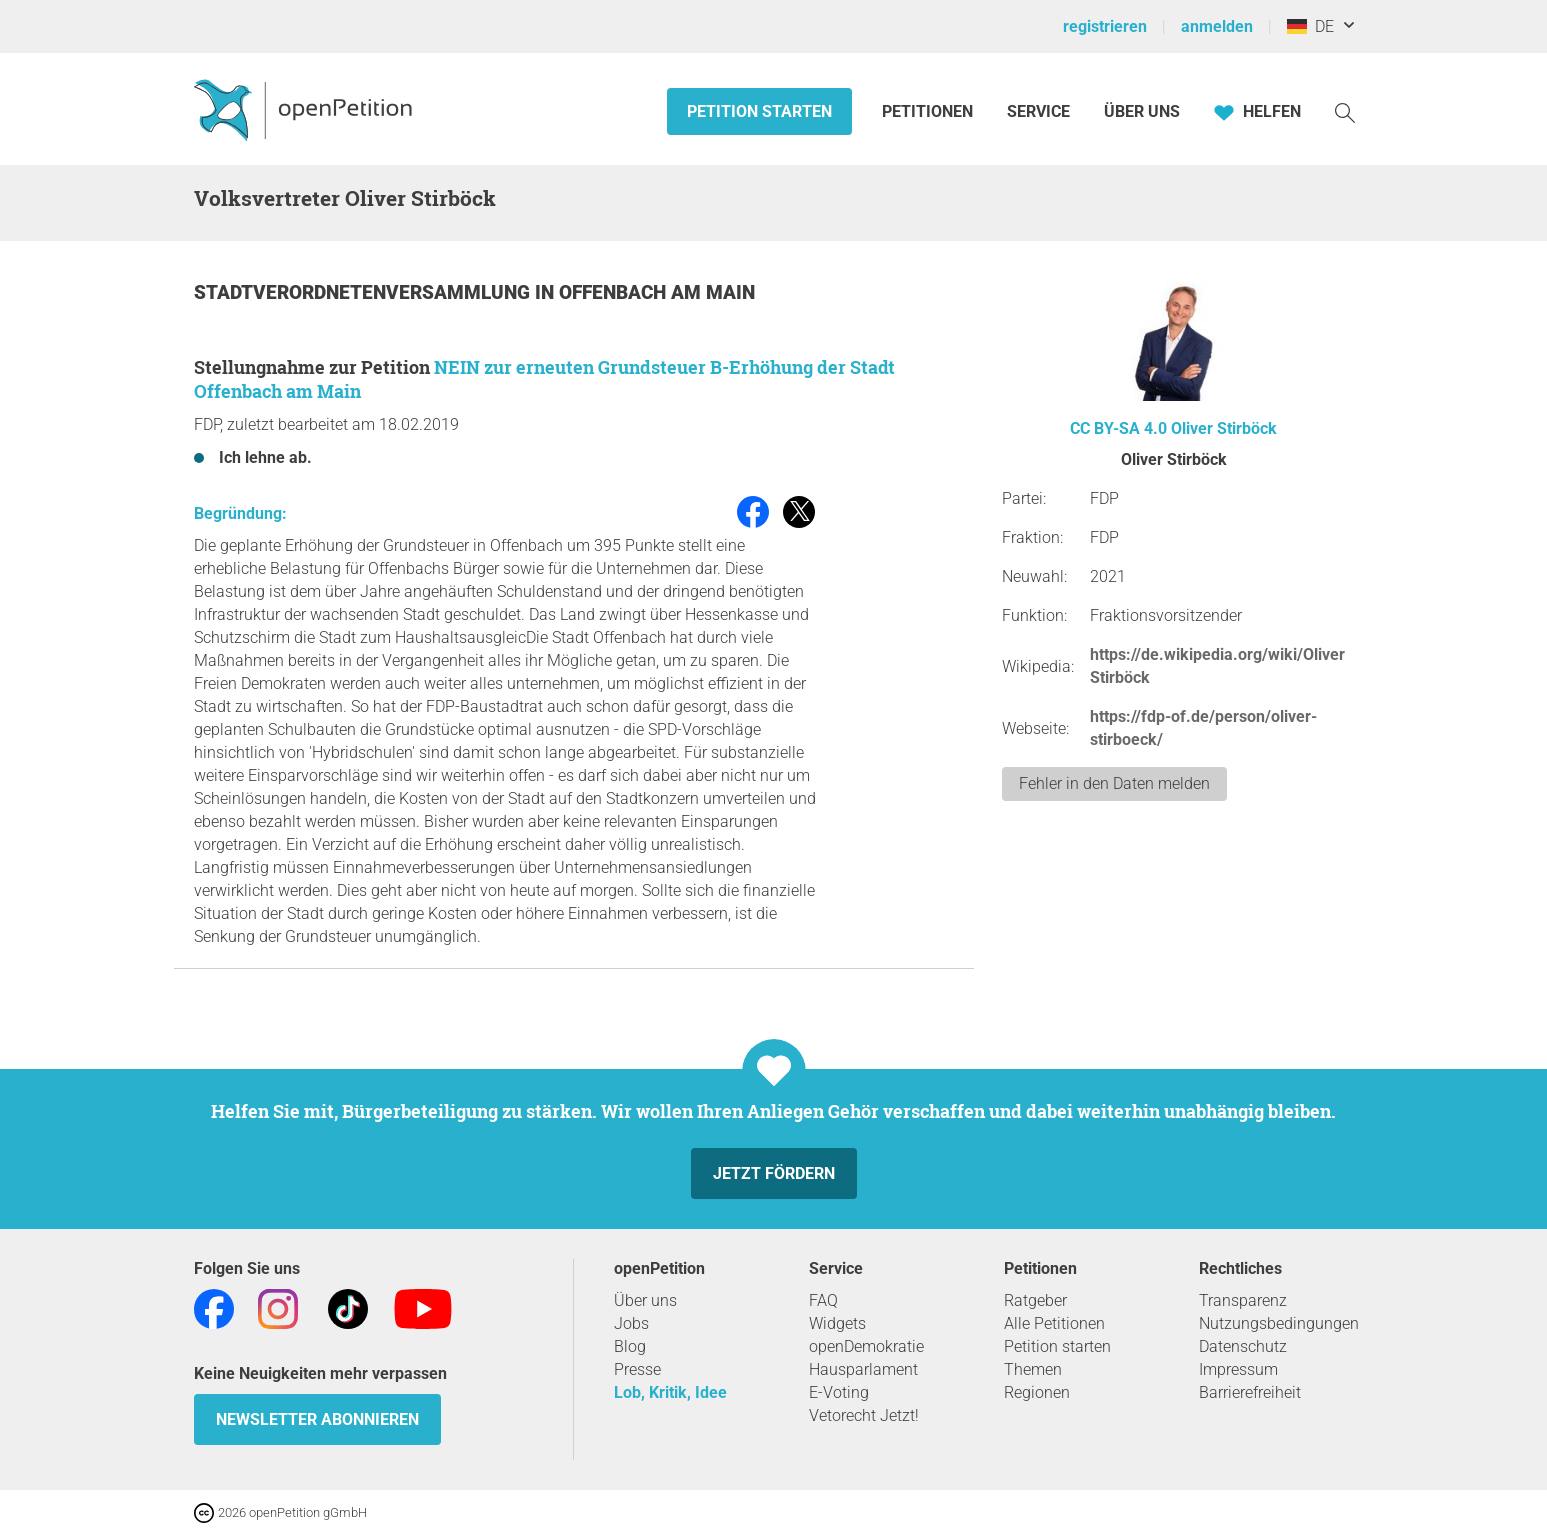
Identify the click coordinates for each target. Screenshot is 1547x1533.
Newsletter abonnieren (317, 1419)
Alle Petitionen (1054, 1323)
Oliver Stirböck (1224, 428)
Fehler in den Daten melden (1114, 783)
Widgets (837, 1323)
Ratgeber (1035, 1300)
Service (1038, 111)
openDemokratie (866, 1346)
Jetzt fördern (774, 1173)
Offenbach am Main (657, 292)
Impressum (1238, 1369)
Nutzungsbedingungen (1279, 1323)
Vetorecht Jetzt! (864, 1415)
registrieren (1105, 26)
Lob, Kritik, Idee (670, 1392)
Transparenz (1243, 1300)
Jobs (631, 1323)
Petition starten (759, 111)
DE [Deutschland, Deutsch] (1310, 26)
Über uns (645, 1300)
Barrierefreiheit (1250, 1392)
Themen (1033, 1369)
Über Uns (1142, 111)
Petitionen (929, 111)
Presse (637, 1369)
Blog (630, 1346)
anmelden (1217, 26)
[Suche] (1345, 111)
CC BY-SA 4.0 (1118, 428)
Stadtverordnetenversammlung (364, 292)
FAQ (823, 1300)
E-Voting (839, 1392)
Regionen (1037, 1392)
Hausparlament (863, 1369)
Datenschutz (1243, 1346)
